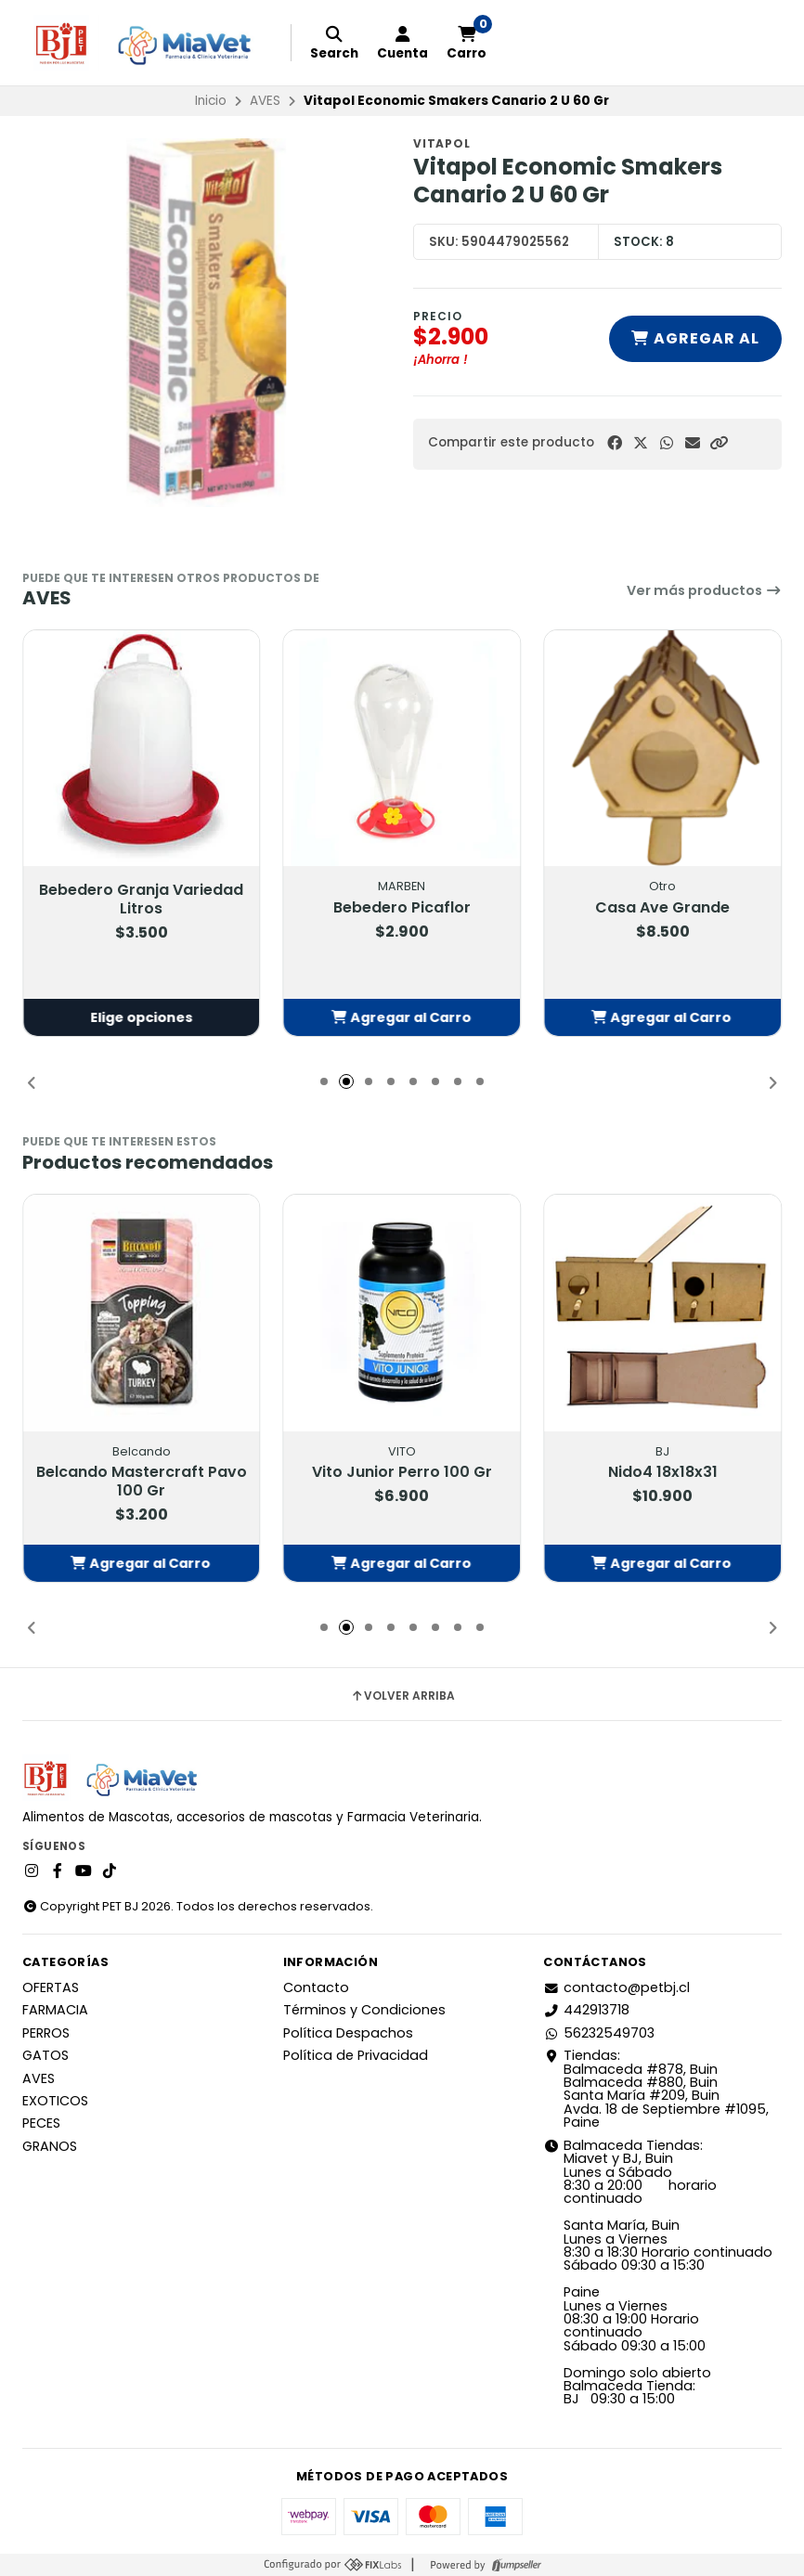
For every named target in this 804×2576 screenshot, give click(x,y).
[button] (718, 443)
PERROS (46, 2032)
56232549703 (599, 2032)
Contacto (316, 1987)
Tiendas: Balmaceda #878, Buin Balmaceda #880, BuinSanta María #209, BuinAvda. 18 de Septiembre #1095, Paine (656, 2089)
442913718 (586, 2009)
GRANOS (49, 2146)
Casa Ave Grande (662, 908)
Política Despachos (348, 2032)
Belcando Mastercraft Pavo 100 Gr (141, 1481)
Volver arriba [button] (402, 1696)
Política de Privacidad (355, 2055)
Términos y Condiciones (364, 2009)
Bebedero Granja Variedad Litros (141, 900)
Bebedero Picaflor (402, 908)
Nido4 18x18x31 (663, 1472)
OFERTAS (50, 1987)
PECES (41, 2122)
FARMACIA (55, 2009)
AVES (265, 101)
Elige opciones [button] (141, 1017)
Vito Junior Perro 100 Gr (402, 1472)
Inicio (211, 101)
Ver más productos (704, 590)
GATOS (45, 2055)
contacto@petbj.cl (616, 1987)
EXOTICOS (55, 2100)
